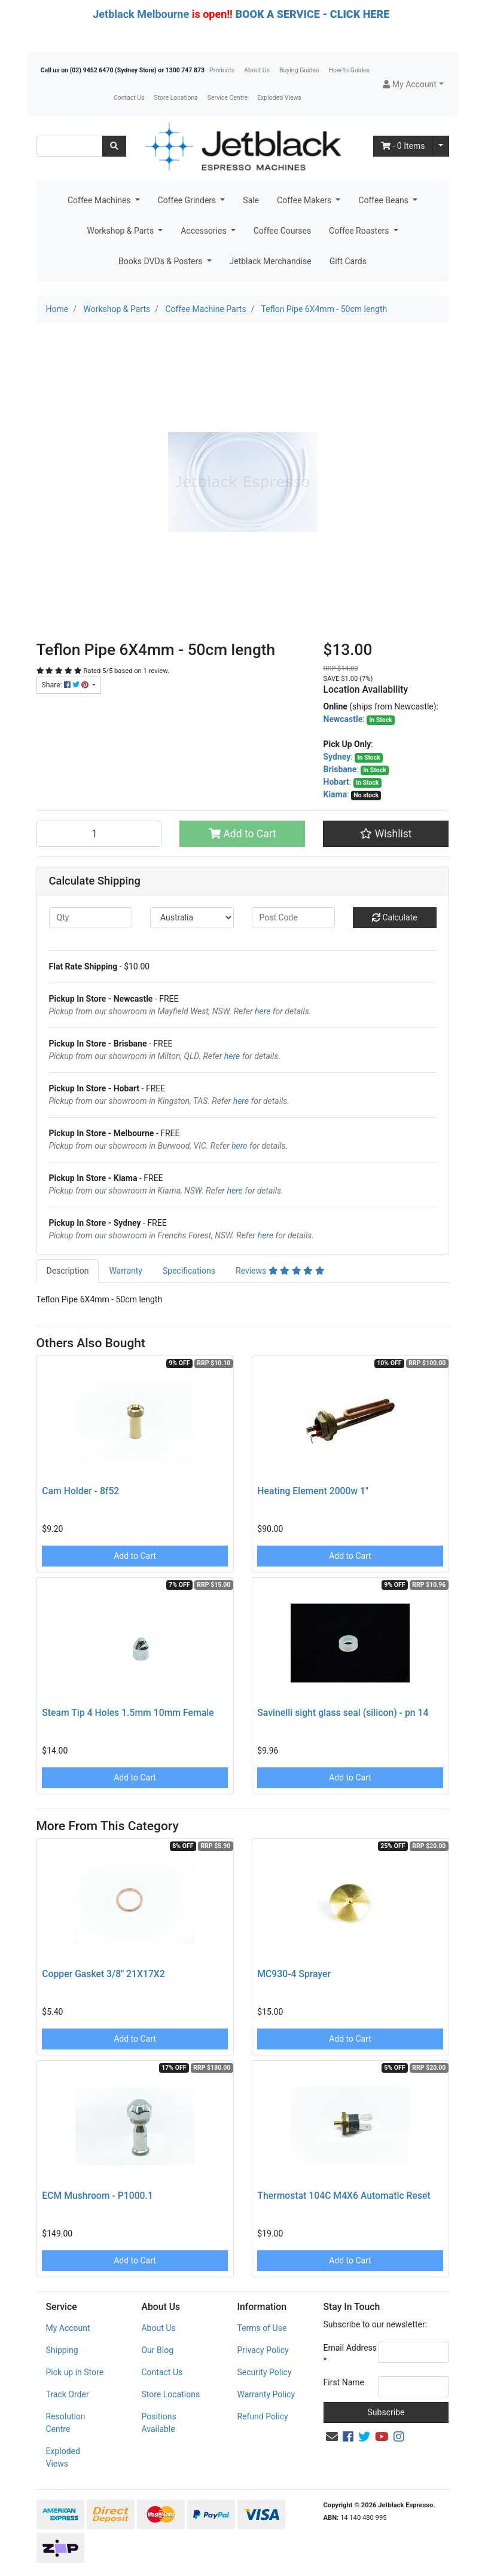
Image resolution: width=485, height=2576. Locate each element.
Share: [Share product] (66, 685)
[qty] (91, 917)
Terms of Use (261, 2328)
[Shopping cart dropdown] (440, 146)
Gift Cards (348, 261)
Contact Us (129, 98)
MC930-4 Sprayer (294, 1974)
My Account (68, 2328)
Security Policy (264, 2372)
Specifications (189, 1270)
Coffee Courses (282, 230)
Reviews (280, 1270)
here (262, 1011)
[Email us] (332, 2437)
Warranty (125, 1270)
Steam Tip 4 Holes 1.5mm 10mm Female (127, 1712)
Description (68, 1270)
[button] (413, 84)
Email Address (350, 2354)
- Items (403, 146)
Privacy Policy (262, 2350)
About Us (257, 70)
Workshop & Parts (121, 230)
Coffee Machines (100, 200)
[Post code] (293, 917)
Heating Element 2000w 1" (312, 1491)
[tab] (67, 1271)
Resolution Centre (66, 2423)
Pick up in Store (75, 2372)
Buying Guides (299, 70)
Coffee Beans (384, 200)
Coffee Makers (305, 200)
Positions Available (158, 2423)
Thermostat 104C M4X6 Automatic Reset (343, 2195)
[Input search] (69, 146)
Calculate (394, 917)
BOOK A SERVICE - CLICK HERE (312, 14)
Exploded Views (279, 98)
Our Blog (157, 2350)
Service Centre (228, 98)
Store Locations (175, 98)
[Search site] (114, 146)
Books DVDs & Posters (161, 261)
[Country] (192, 917)
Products (221, 70)
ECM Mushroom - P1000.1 (97, 2195)
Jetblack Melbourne (141, 14)
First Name (344, 2382)
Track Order (67, 2394)
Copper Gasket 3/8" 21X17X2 (103, 1974)
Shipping (62, 2350)
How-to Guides (349, 70)
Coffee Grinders (188, 200)
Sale (251, 200)
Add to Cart (242, 834)
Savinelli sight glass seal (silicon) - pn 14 (342, 1712)
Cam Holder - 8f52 (80, 1491)
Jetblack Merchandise (271, 261)
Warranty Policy (266, 2394)
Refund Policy (262, 2416)
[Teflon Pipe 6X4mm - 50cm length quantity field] (99, 834)
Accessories (204, 230)
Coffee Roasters (360, 230)
